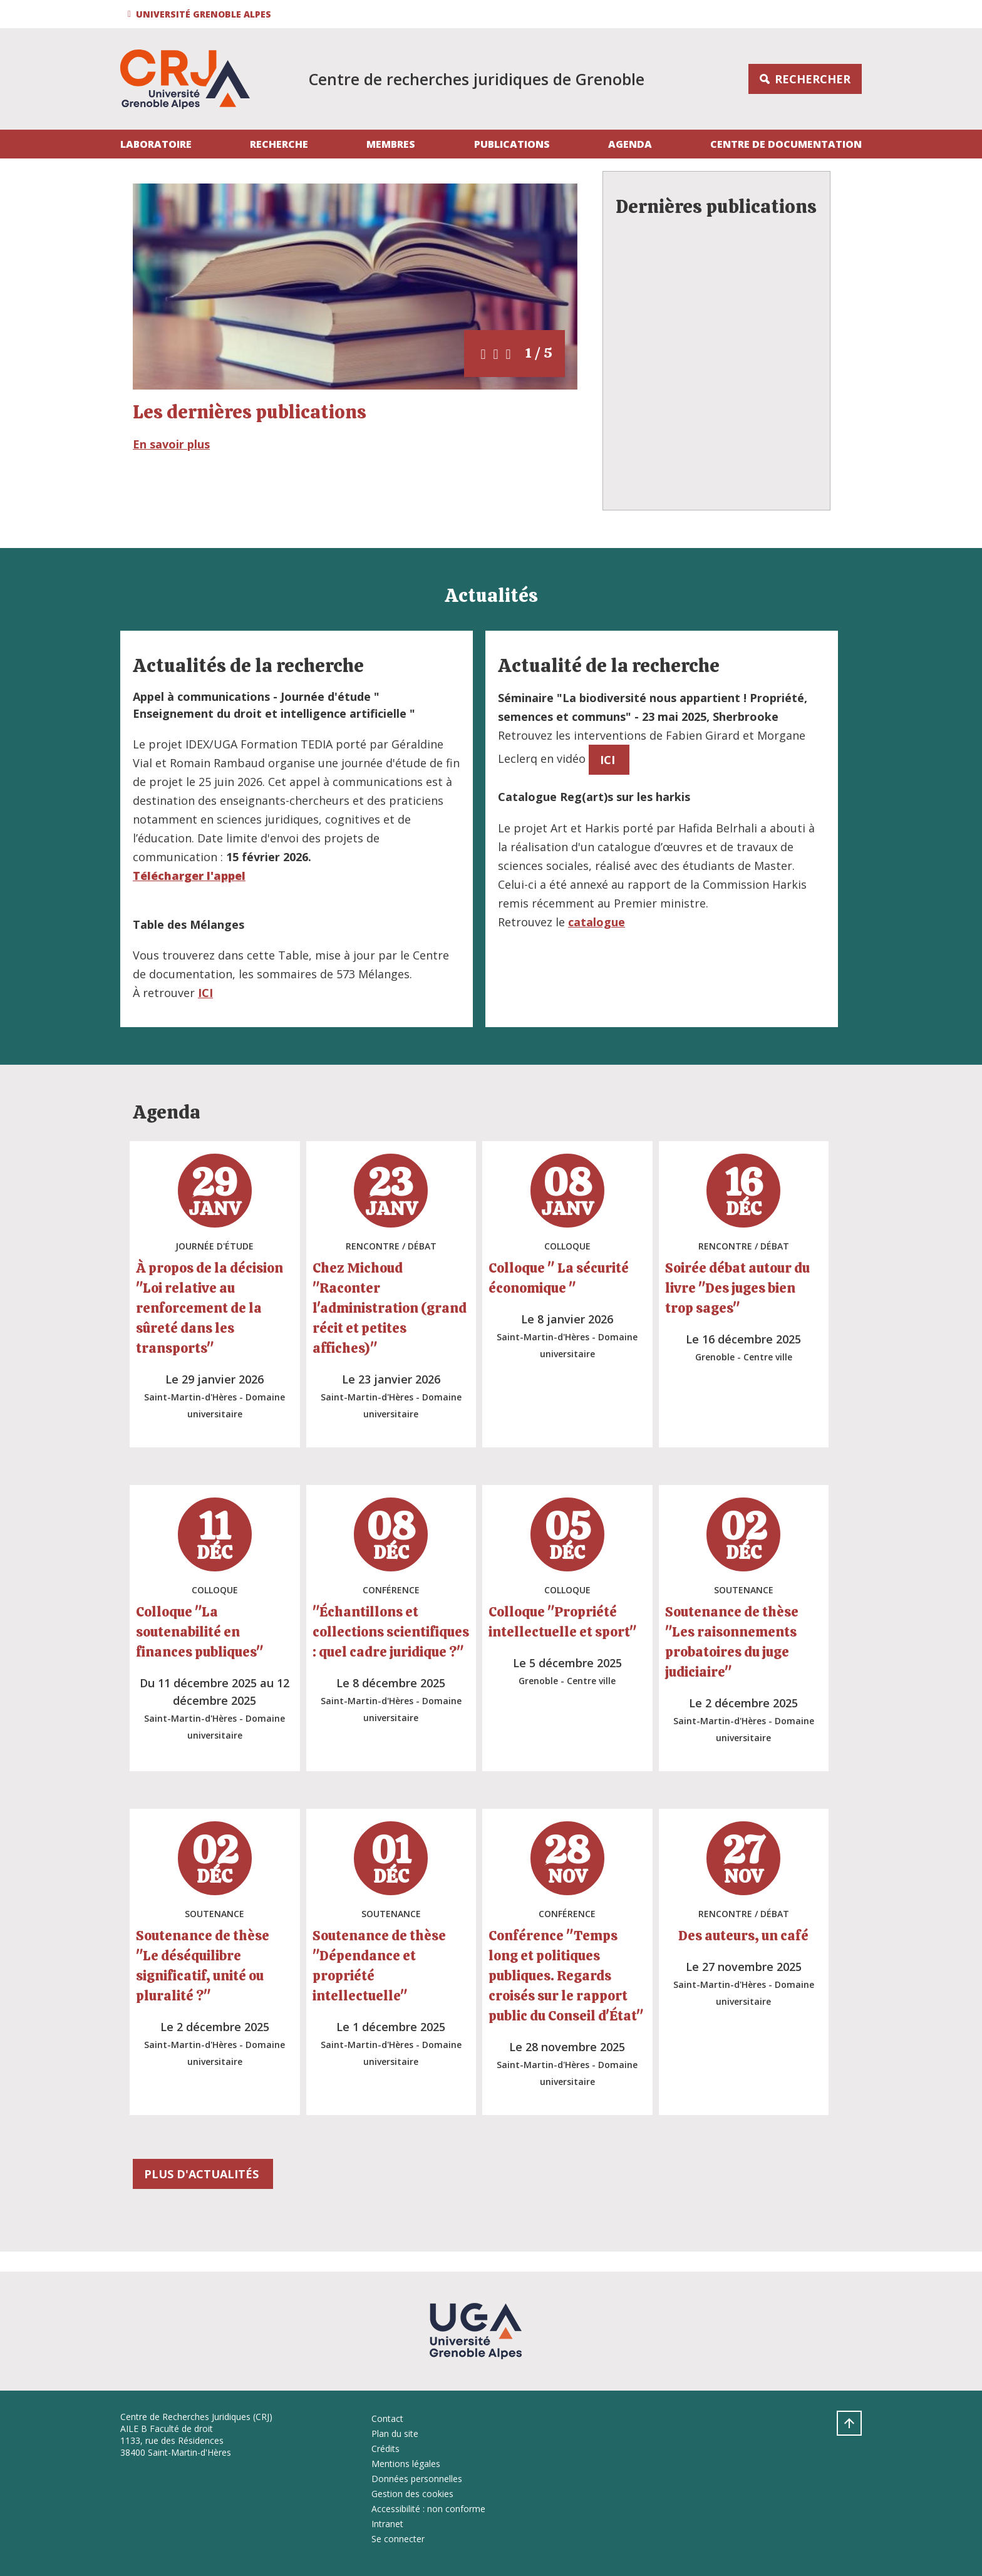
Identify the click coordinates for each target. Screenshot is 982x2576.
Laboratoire (156, 144)
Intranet (387, 2524)
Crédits (385, 2448)
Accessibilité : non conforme (428, 2509)
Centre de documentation (786, 144)
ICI (205, 992)
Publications (512, 144)
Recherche (279, 144)
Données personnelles (416, 2479)
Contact (387, 2418)
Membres (390, 144)
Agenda (630, 144)
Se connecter (398, 2539)
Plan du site (394, 2433)
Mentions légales (405, 2464)
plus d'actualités (203, 2173)
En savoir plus (171, 444)
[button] (201, 14)
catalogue (596, 921)
